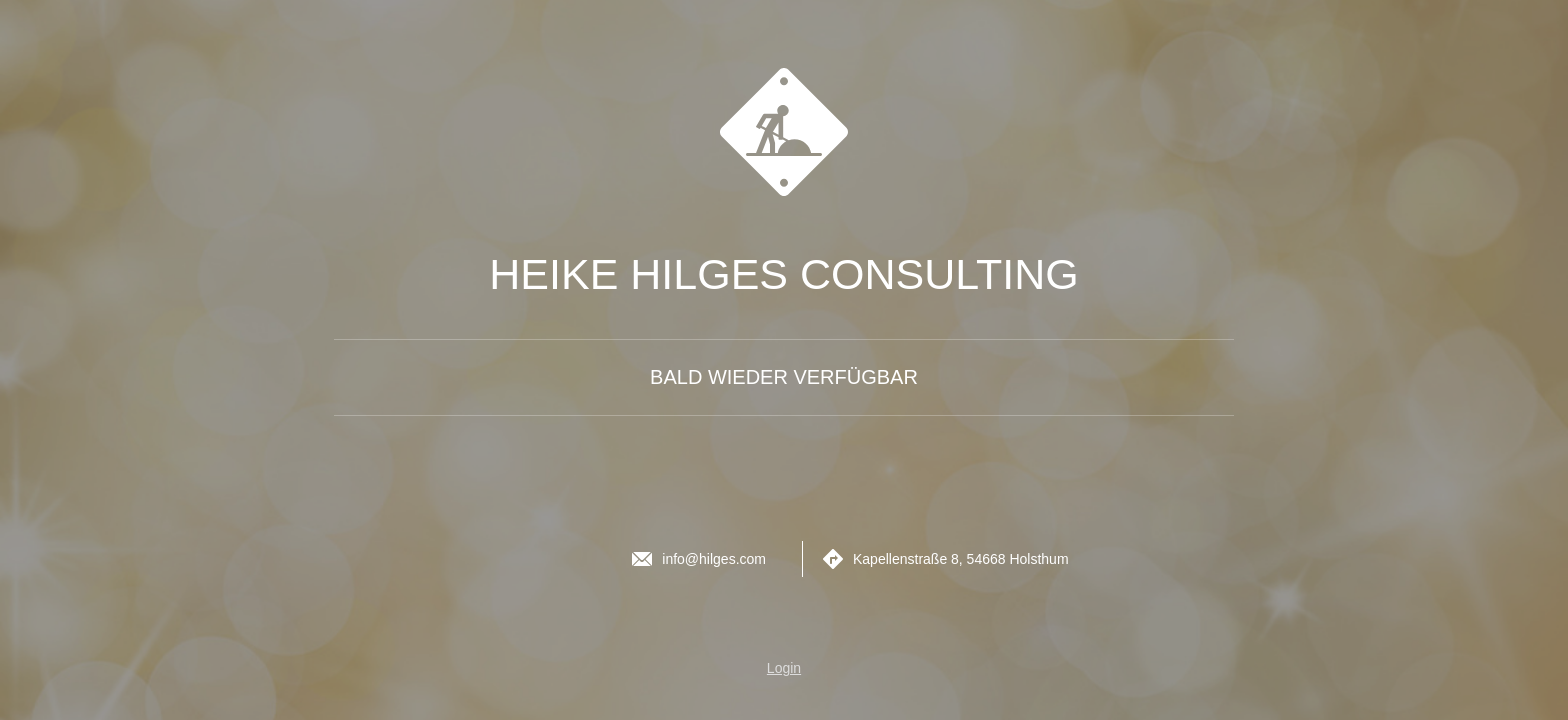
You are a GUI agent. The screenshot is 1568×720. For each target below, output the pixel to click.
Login (784, 668)
